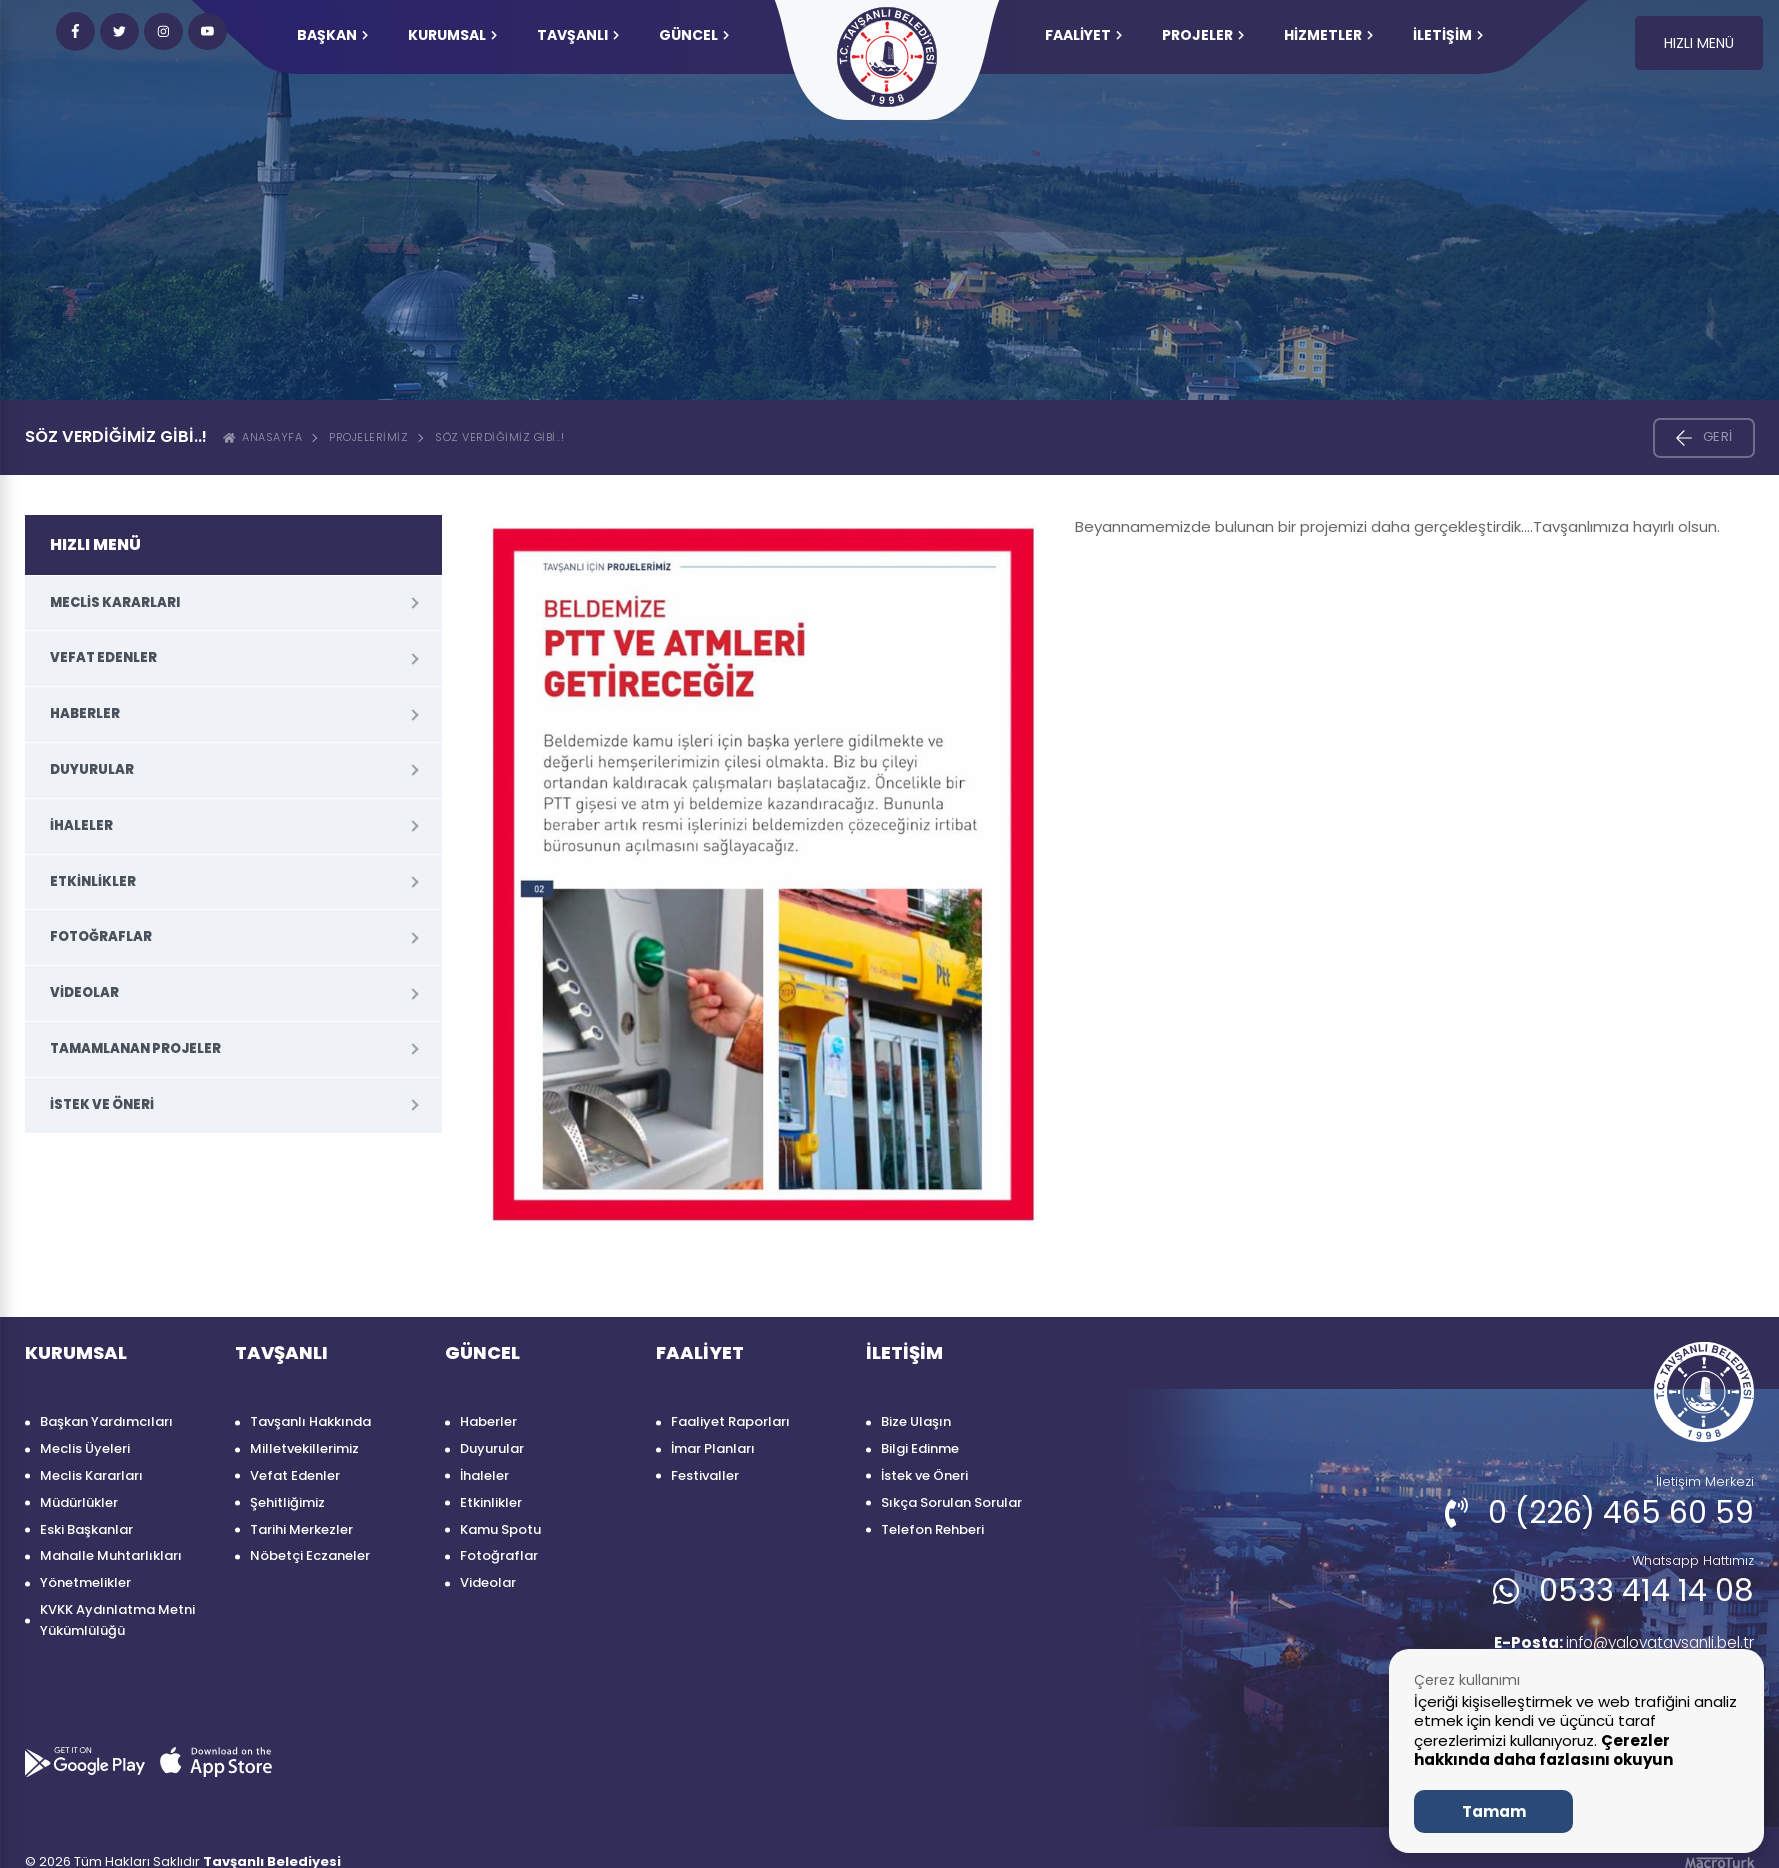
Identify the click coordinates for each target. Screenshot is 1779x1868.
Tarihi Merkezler (301, 1529)
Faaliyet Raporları (730, 1421)
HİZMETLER (1328, 35)
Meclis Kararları (115, 602)
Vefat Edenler (103, 657)
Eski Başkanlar (86, 1529)
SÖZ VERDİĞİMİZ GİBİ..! (499, 437)
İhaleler (81, 825)
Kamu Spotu (500, 1529)
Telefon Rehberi (932, 1529)
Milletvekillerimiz (304, 1448)
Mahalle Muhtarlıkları (111, 1555)
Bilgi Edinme (920, 1448)
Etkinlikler (93, 881)
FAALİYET (1083, 35)
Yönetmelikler (85, 1582)
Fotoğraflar (101, 936)
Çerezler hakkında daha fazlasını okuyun (1543, 1750)
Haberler (85, 713)
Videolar (84, 992)
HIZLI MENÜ (1699, 43)
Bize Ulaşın (916, 1421)
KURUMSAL (452, 35)
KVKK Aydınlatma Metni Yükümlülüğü (117, 1620)
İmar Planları (713, 1448)
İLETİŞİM (1448, 35)
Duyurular (92, 769)
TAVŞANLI (578, 35)
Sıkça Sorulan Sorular (951, 1502)
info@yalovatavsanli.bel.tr (1615, 1643)
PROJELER (1203, 35)
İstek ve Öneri (102, 1104)
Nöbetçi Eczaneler (310, 1555)
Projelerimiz (368, 437)
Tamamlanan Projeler (135, 1048)
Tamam (1494, 1811)
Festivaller (705, 1475)
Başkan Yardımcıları (106, 1421)
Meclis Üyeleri (85, 1448)
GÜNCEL (694, 35)
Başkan (332, 35)
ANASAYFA (263, 437)
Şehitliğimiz (287, 1502)
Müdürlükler (79, 1502)
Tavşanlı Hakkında (310, 1421)
